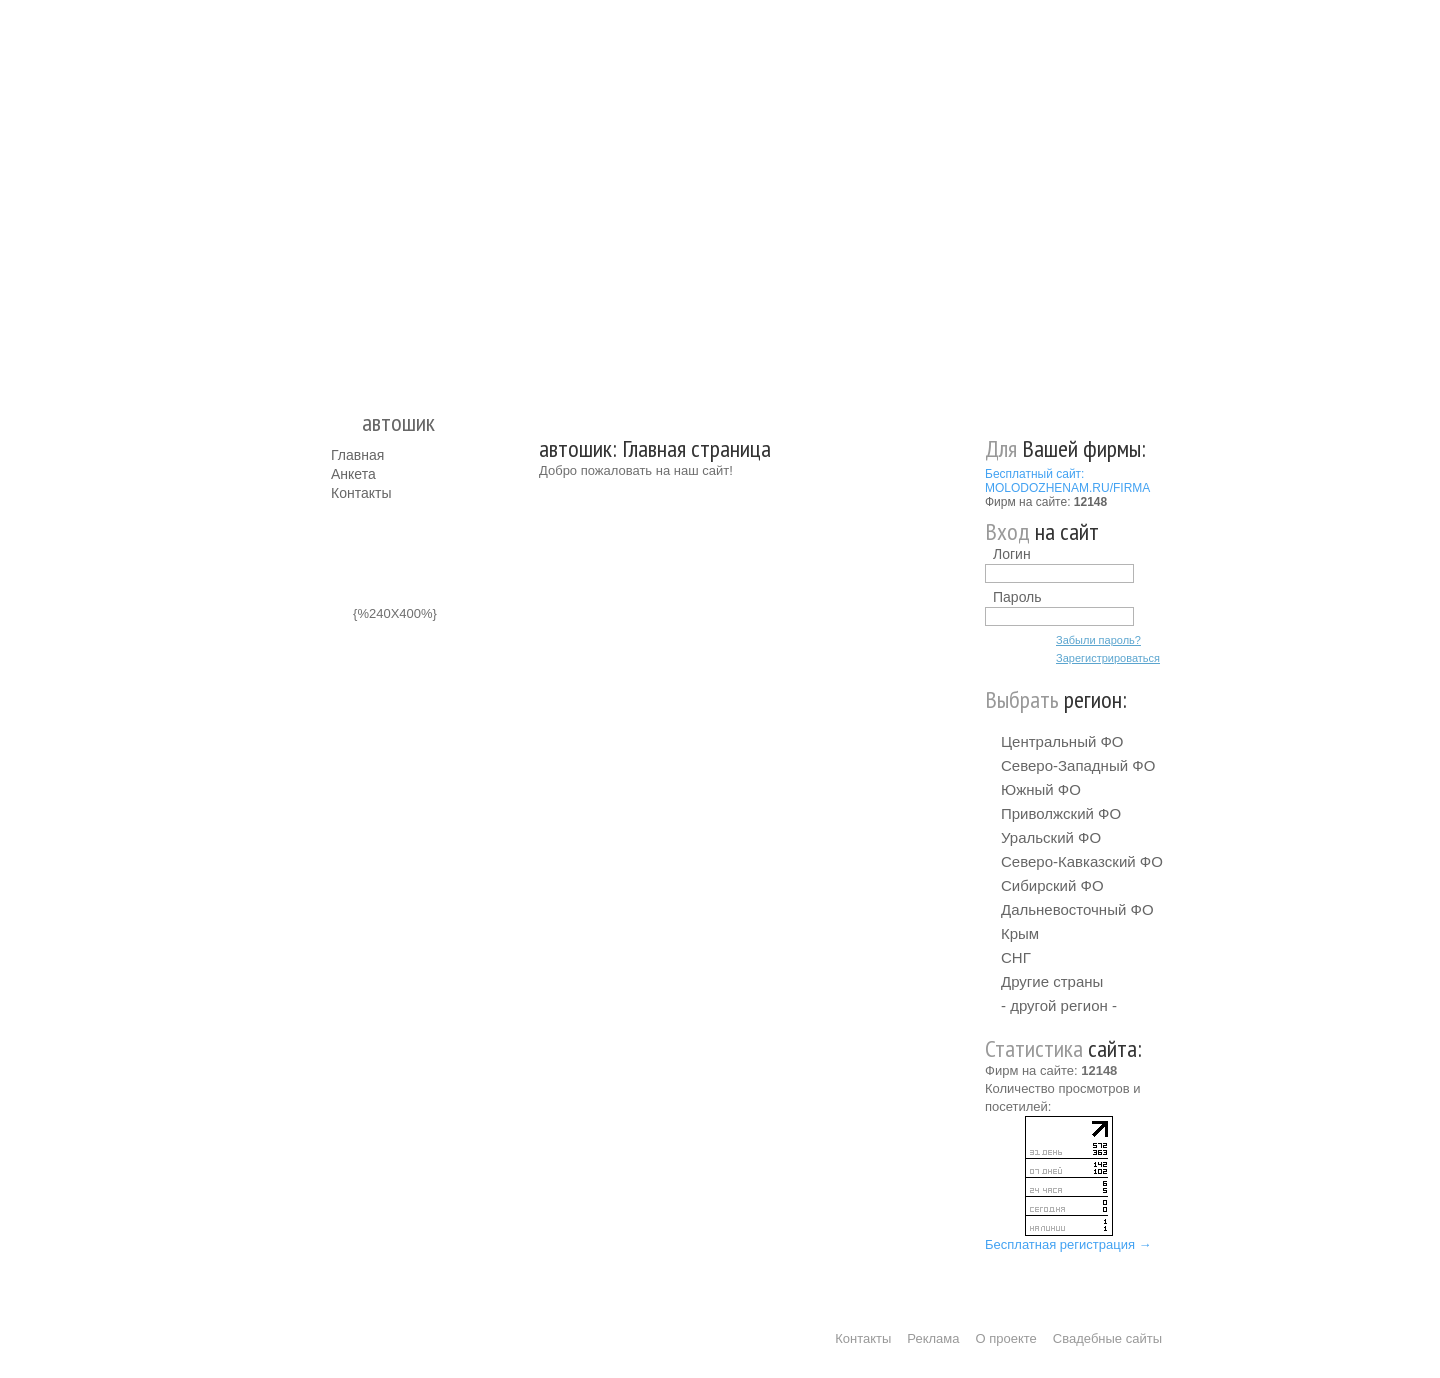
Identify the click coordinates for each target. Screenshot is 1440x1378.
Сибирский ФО (1052, 885)
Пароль (1017, 597)
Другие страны (1052, 981)
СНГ (1016, 957)
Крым (1020, 933)
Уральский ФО (1051, 837)
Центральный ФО (1062, 741)
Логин (1012, 554)
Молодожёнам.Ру (339, 195)
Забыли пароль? (1098, 640)
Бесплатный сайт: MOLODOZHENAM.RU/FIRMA (1067, 481)
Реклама (933, 1338)
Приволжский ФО (1061, 813)
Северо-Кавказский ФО (1082, 861)
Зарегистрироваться (1108, 658)
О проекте (1006, 1338)
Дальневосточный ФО (1077, 909)
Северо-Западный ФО (1078, 765)
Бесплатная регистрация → (1068, 1244)
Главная (357, 455)
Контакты (361, 493)
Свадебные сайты (1107, 1338)
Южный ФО (1041, 789)
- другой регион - (1059, 1005)
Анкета (353, 474)
